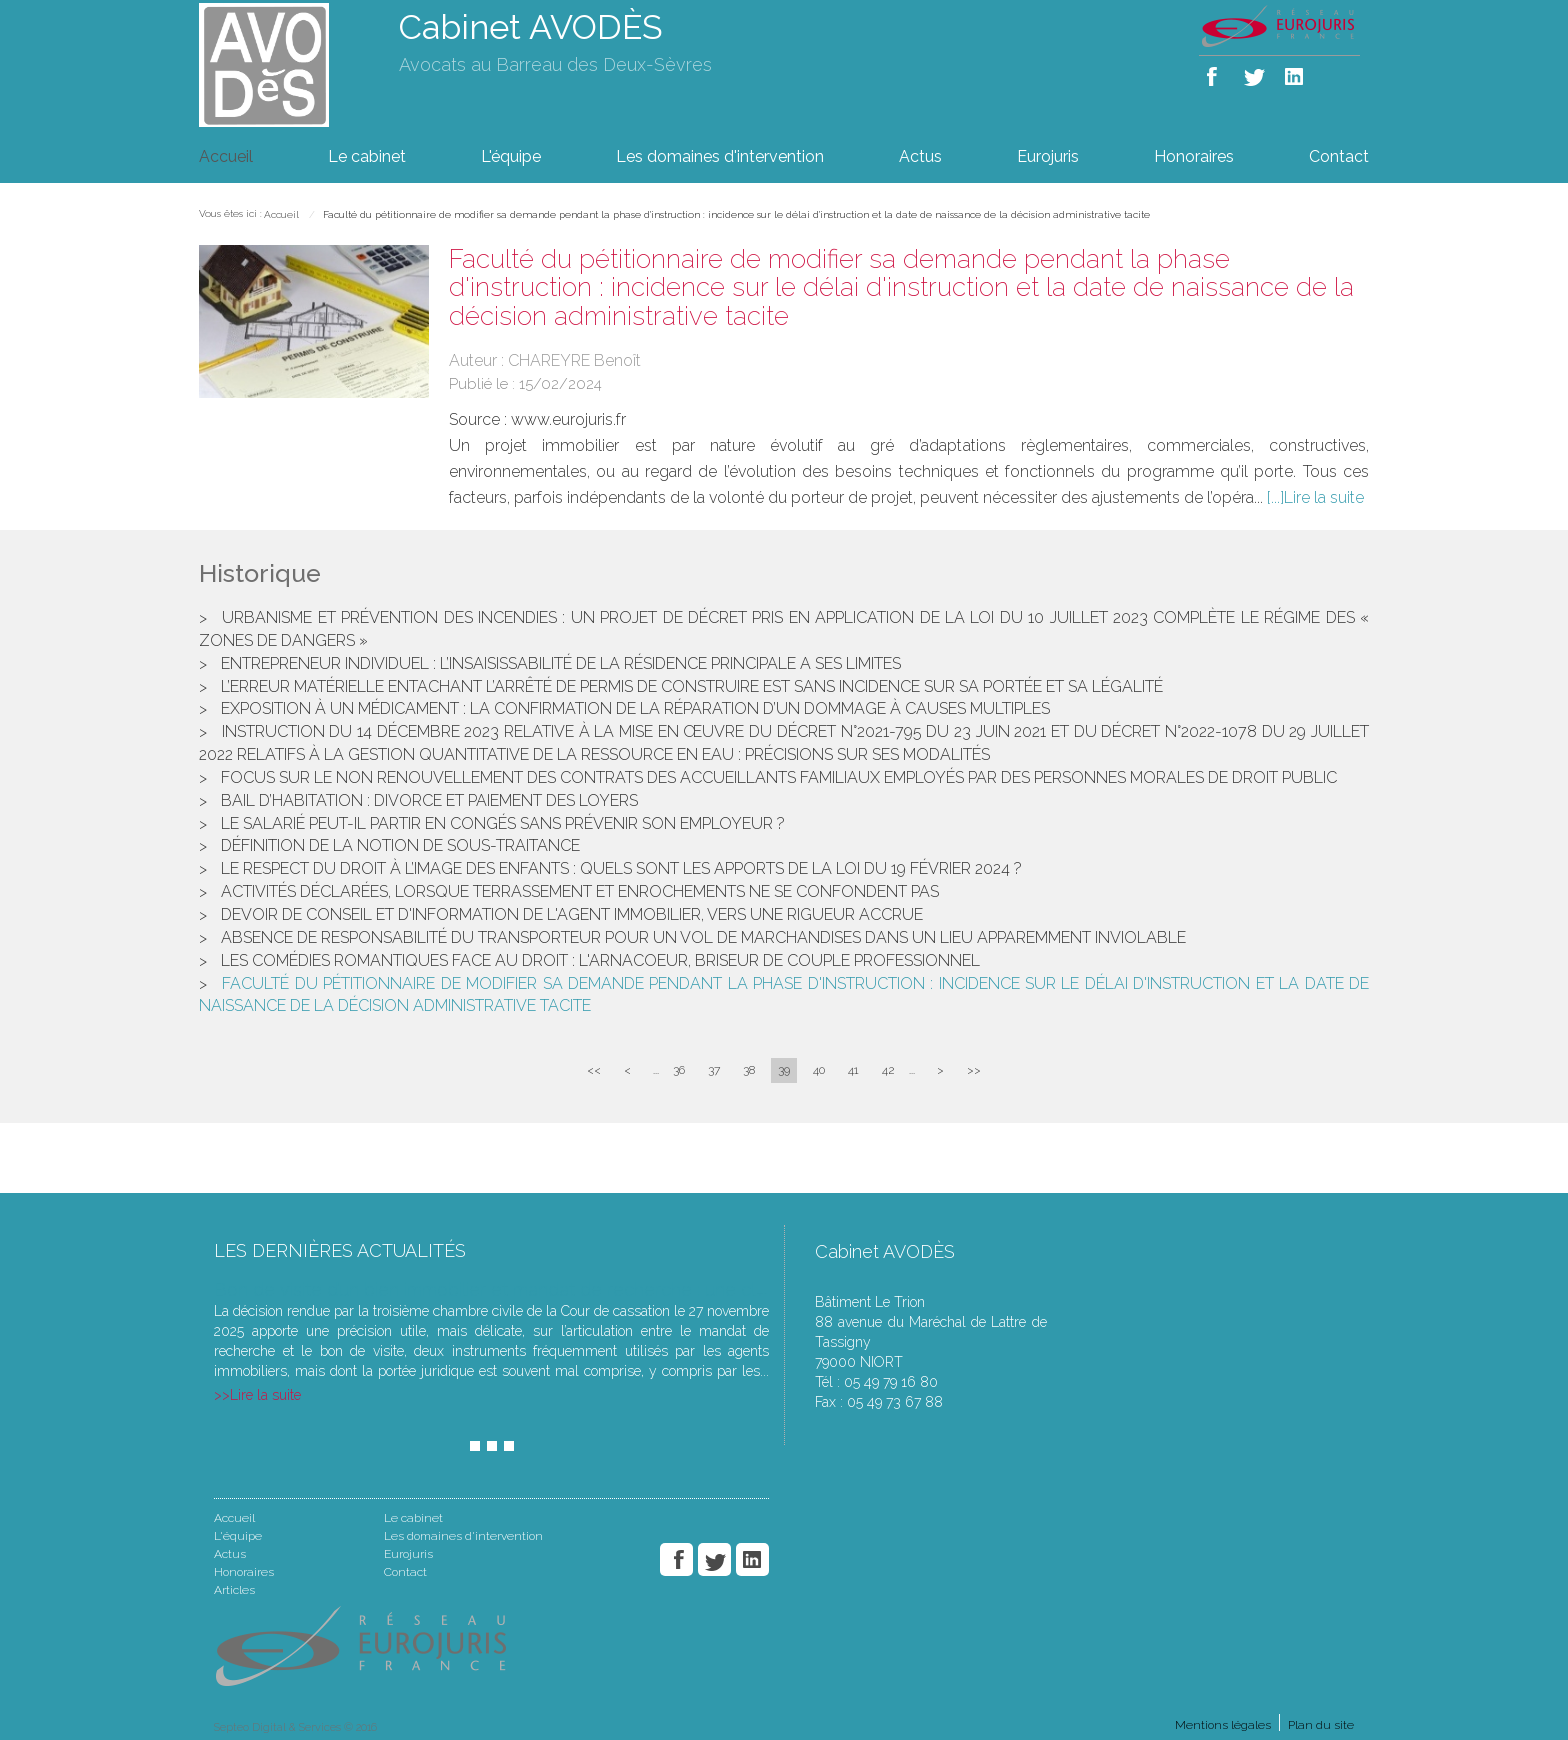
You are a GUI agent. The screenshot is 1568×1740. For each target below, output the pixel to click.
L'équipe (511, 156)
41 (853, 1070)
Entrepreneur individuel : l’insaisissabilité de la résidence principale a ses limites (561, 663)
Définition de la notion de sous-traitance (400, 845)
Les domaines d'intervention (720, 156)
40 (819, 1070)
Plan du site (1321, 1725)
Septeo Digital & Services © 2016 (295, 1727)
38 (749, 1070)
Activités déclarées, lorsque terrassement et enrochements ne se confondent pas (580, 891)
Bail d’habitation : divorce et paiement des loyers (429, 800)
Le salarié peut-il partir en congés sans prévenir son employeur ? (503, 823)
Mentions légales (1223, 1725)
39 (784, 1070)
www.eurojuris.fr (568, 419)
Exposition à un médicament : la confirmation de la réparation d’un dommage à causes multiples (635, 708)
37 (714, 1070)
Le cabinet (367, 156)
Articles (234, 1590)
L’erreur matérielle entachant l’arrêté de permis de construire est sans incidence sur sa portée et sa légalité (692, 686)
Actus (920, 156)
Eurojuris (1048, 156)
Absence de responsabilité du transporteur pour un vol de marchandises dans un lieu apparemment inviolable (703, 937)
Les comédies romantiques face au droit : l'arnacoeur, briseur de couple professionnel (600, 960)
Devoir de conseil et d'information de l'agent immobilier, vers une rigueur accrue (572, 914)
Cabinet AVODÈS (531, 27)
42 (888, 1070)
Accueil (226, 156)
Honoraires (1194, 156)
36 (679, 1070)
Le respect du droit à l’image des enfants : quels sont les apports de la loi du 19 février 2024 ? (621, 868)
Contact (1339, 156)
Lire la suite (1324, 497)
